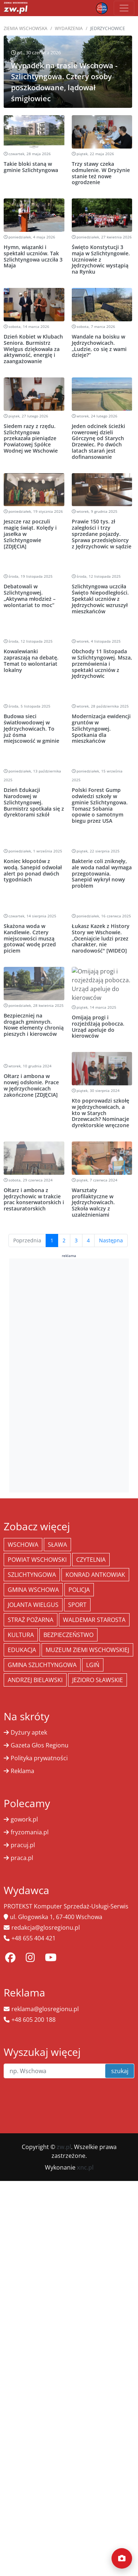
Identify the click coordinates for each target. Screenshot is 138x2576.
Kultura (21, 1635)
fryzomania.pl (30, 1832)
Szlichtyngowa (32, 1575)
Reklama (22, 1771)
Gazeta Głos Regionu (39, 1745)
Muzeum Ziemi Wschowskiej (87, 1650)
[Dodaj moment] (122, 2558)
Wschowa (23, 1545)
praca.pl (22, 1858)
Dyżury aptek (29, 1732)
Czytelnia (91, 1560)
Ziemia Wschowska (25, 28)
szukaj (119, 2071)
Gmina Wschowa (33, 1590)
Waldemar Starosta (94, 1620)
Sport (77, 1605)
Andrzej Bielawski (35, 1680)
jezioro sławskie (97, 1680)
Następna (111, 1240)
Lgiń (92, 1665)
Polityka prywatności (39, 1758)
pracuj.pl (23, 1845)
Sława (57, 1545)
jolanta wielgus (33, 1605)
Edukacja (22, 1650)
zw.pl (64, 2147)
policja (79, 1590)
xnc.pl (85, 2167)
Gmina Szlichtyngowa (42, 1665)
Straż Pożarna (30, 1620)
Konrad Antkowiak (95, 1575)
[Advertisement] (69, 1374)
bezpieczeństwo (68, 1635)
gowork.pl (24, 1819)
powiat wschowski (37, 1560)
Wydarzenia (69, 28)
